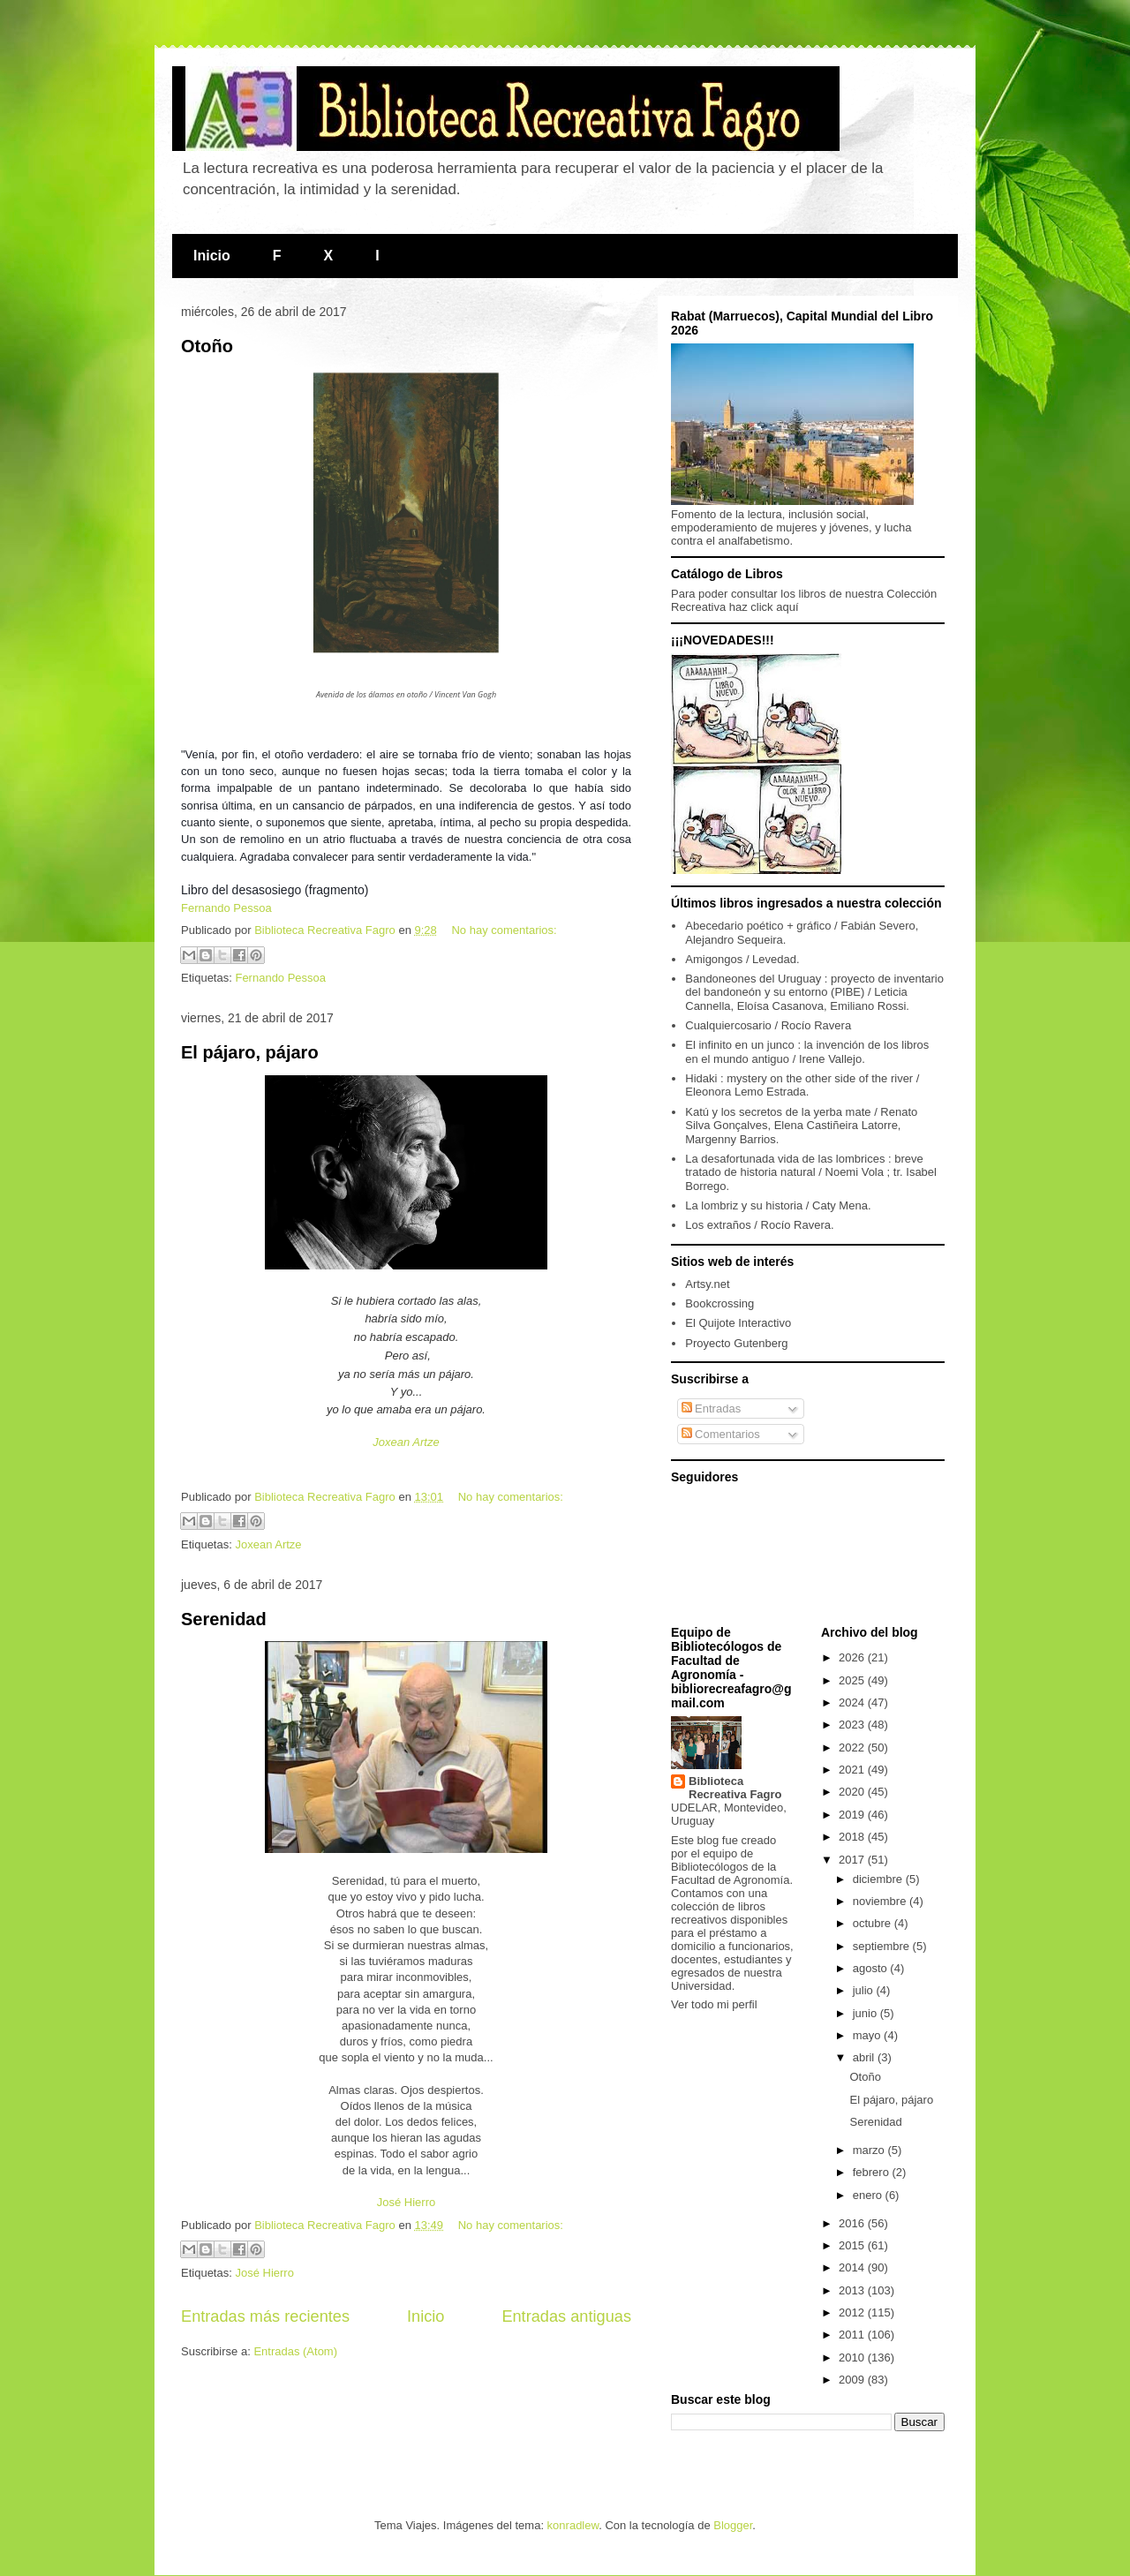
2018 (853, 1836)
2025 (853, 1680)
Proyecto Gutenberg (736, 1343)
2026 (853, 1657)
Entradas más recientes (265, 2316)
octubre (873, 1923)
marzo (870, 2150)
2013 (853, 2290)
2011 (853, 2334)
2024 (853, 1702)
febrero (873, 2172)
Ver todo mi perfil (714, 2004)
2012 (853, 2312)
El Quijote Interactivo (738, 1322)
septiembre (883, 1946)
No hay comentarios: (503, 930)
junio (866, 2013)
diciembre (879, 1879)
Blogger (732, 2525)
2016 (853, 2223)
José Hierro (406, 2202)
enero (869, 2195)
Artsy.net (707, 1284)
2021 (853, 1769)
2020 (853, 1791)
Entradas (712, 1408)
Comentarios (721, 1434)
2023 (853, 1724)
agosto (872, 1968)
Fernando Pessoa (226, 908)
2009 (853, 2379)
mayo (868, 2035)
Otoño (207, 346)
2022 (853, 1747)
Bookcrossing (719, 1303)
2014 (853, 2267)
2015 (853, 2245)
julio (865, 1990)
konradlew (573, 2525)
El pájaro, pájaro (250, 1052)
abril (865, 2057)
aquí (787, 607)
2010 (853, 2357)
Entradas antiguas (566, 2316)
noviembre (881, 1901)
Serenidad (224, 1619)
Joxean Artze (406, 1442)
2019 (853, 1814)
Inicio (211, 255)
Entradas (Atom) (295, 2351)
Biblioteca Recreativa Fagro (735, 1787)
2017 (853, 1859)
